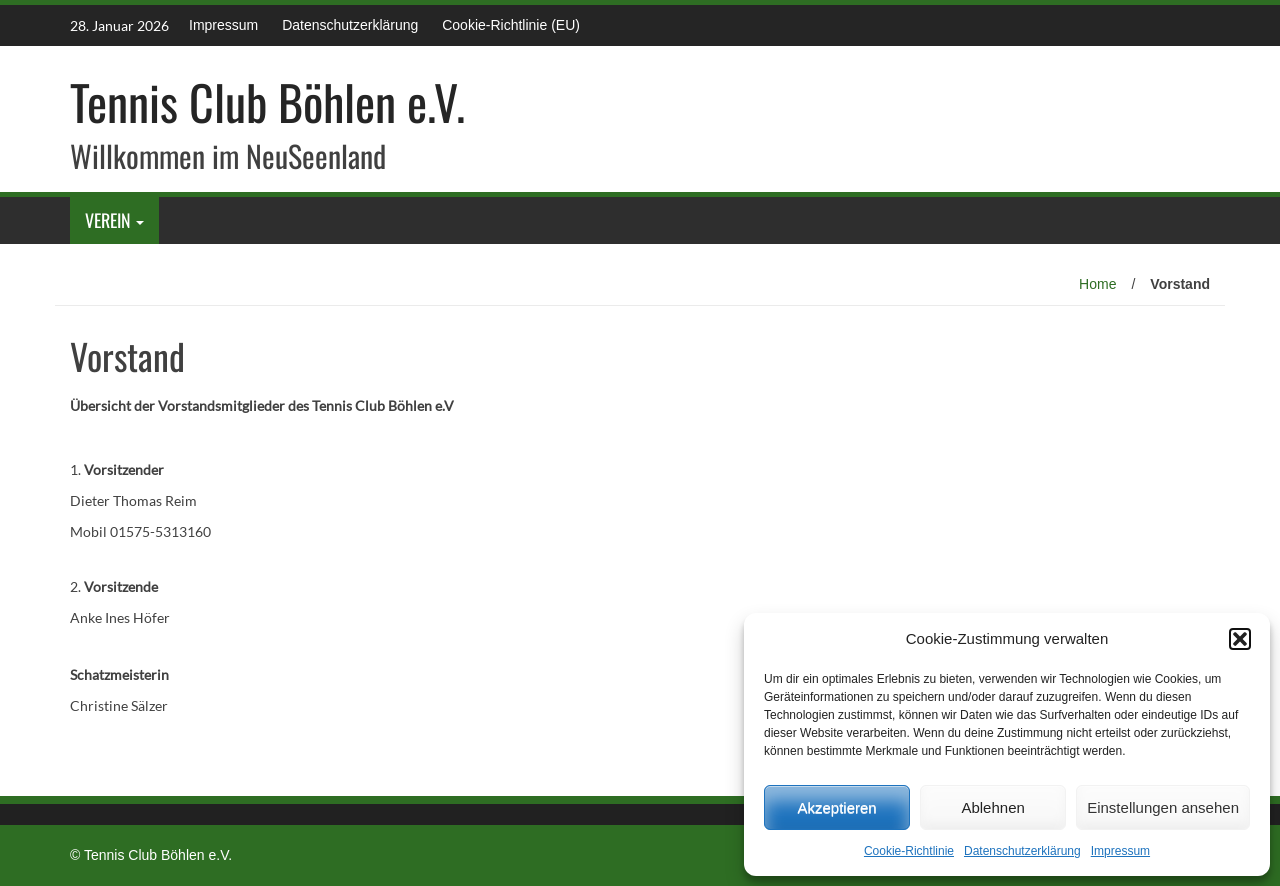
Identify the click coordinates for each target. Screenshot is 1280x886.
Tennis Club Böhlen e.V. (267, 101)
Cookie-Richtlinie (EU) (511, 25)
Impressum (1120, 851)
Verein (108, 220)
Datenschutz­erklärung (1022, 851)
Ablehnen (992, 807)
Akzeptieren (836, 807)
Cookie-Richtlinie (909, 851)
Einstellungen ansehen (1163, 807)
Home (1097, 284)
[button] (1240, 639)
